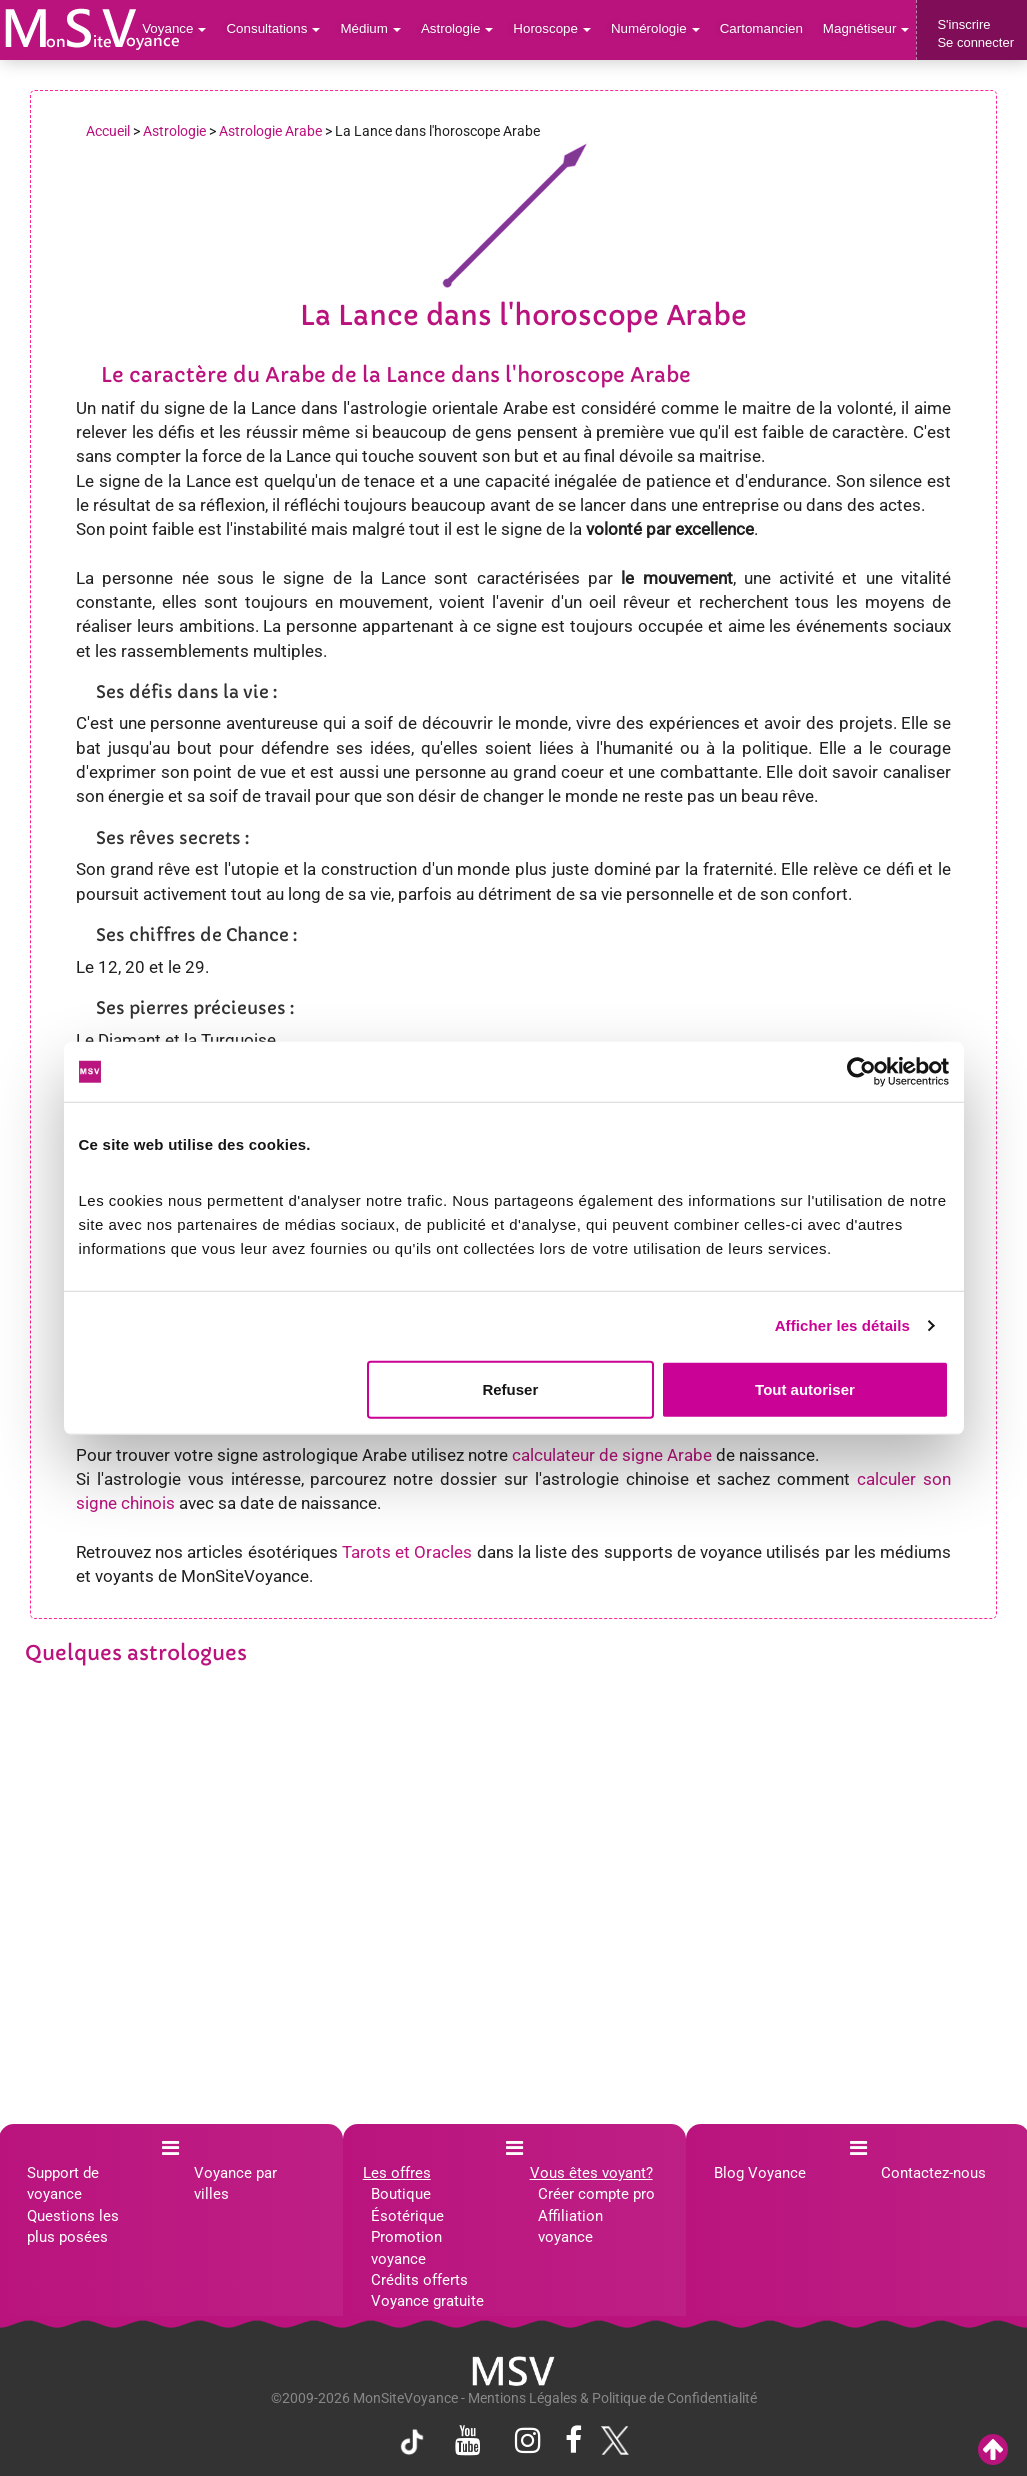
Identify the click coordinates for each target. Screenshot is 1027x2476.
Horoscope (559, 29)
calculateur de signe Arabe (612, 1455)
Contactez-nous (933, 2173)
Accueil (108, 131)
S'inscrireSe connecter (975, 33)
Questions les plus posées (73, 2226)
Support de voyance (63, 2183)
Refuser (510, 1388)
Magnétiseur (867, 29)
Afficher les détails (842, 1325)
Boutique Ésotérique (407, 2204)
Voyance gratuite (427, 2301)
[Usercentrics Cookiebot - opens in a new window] (861, 1072)
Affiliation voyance (570, 2226)
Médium (380, 29)
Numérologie (660, 29)
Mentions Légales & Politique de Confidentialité (612, 2398)
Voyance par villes (235, 2183)
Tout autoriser (805, 1388)
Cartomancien (764, 29)
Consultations (285, 29)
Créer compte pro (596, 2194)
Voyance (188, 29)
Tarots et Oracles (407, 1552)
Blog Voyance (760, 2173)
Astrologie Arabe (270, 131)
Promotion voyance (406, 2247)
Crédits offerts (419, 2280)
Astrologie (466, 29)
